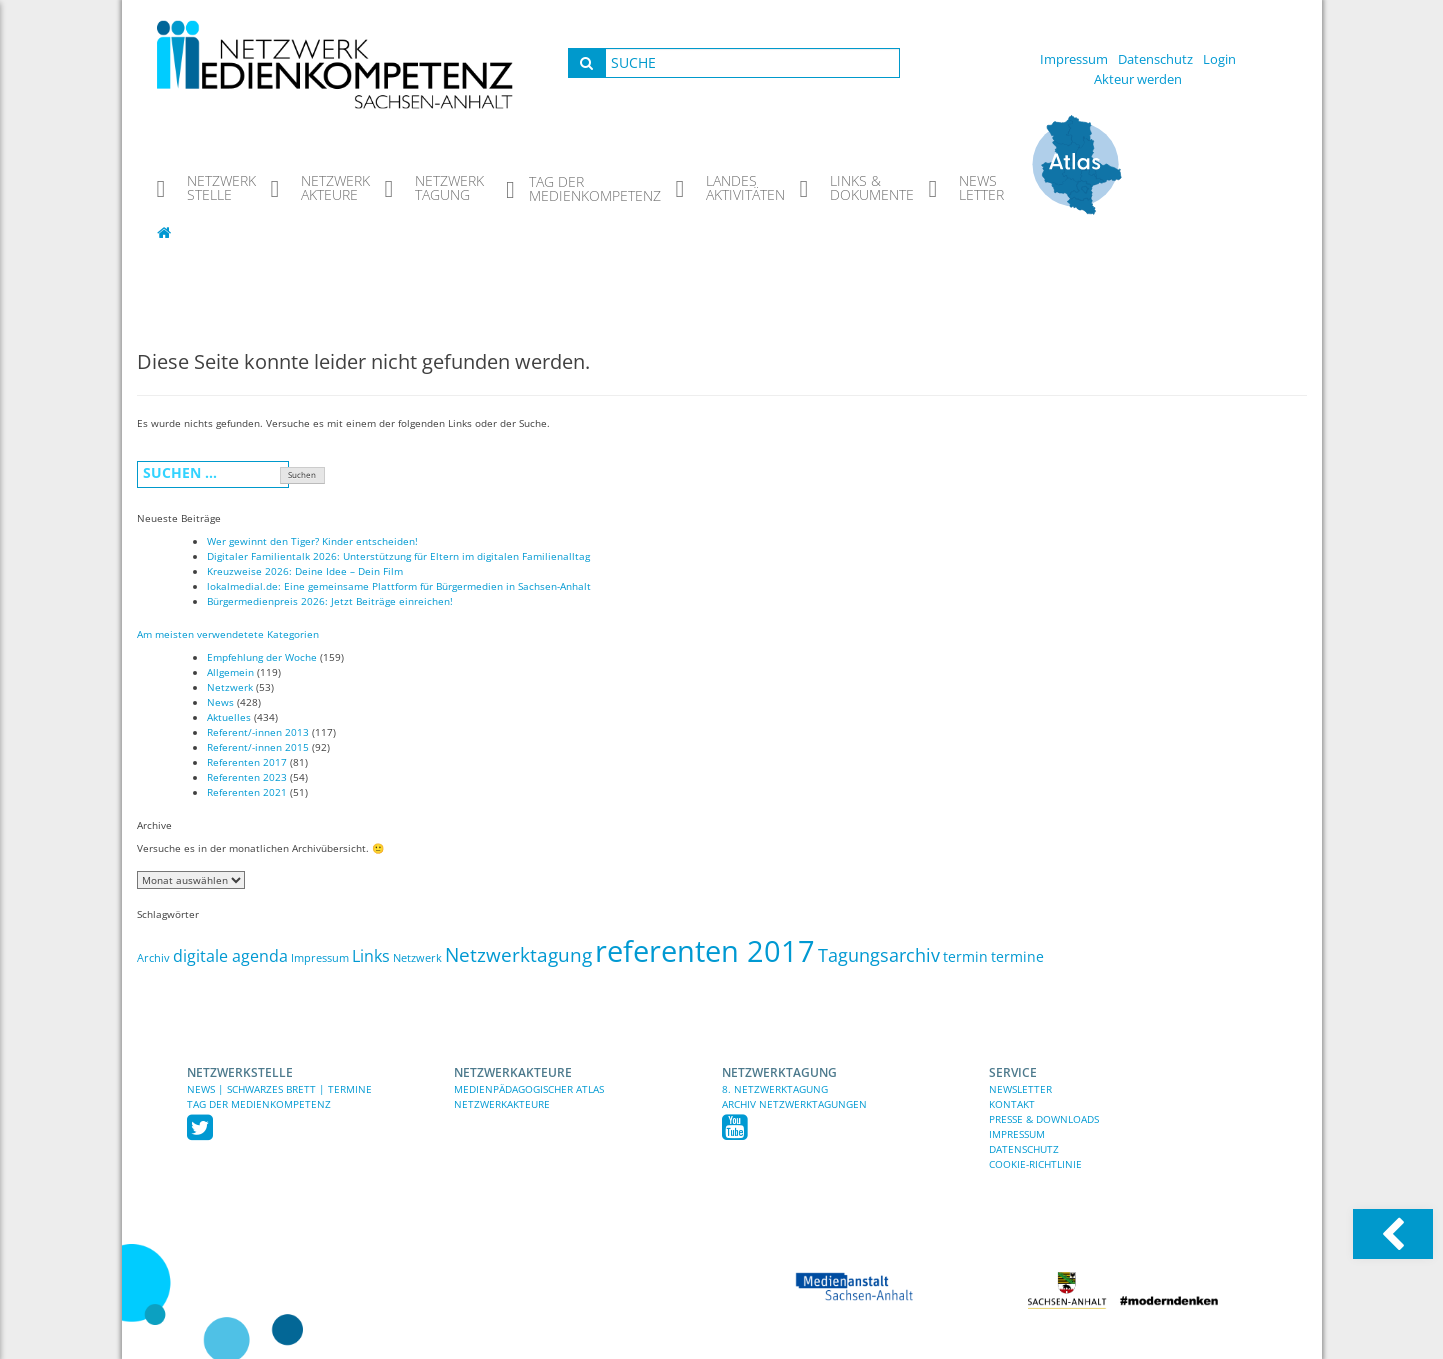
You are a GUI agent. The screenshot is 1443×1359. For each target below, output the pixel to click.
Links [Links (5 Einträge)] (371, 956)
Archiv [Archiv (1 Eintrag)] (153, 958)
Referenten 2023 (247, 777)
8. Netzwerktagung (775, 1089)
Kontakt (1012, 1104)
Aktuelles (229, 717)
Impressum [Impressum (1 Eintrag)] (320, 958)
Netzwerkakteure (513, 1072)
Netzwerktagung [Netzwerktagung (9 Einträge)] (518, 955)
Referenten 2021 (247, 792)
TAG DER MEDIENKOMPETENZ (259, 1104)
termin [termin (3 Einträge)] (965, 956)
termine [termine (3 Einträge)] (1017, 956)
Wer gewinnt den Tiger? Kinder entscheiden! (312, 541)
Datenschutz (1155, 59)
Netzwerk (230, 687)
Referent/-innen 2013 (258, 732)
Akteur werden (1138, 79)
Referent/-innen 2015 (258, 747)
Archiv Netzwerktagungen (794, 1104)
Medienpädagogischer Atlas (529, 1089)
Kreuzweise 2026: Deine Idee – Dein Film (305, 571)
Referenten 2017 (247, 762)
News (220, 702)
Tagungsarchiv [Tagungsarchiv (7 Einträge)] (879, 955)
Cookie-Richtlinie (1035, 1164)
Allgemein (230, 672)
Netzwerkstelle (240, 1072)
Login (1219, 59)
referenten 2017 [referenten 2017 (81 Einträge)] (705, 951)
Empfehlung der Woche (262, 657)
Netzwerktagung (779, 1072)
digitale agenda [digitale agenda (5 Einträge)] (230, 956)
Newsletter (1020, 1089)
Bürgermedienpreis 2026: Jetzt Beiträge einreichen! (330, 601)
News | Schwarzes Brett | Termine (279, 1089)
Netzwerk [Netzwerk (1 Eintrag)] (417, 958)
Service (1013, 1072)
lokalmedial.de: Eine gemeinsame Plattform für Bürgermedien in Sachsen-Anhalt (399, 586)
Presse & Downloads (1044, 1119)
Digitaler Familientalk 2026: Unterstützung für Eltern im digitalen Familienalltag (398, 556)
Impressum (1074, 59)
